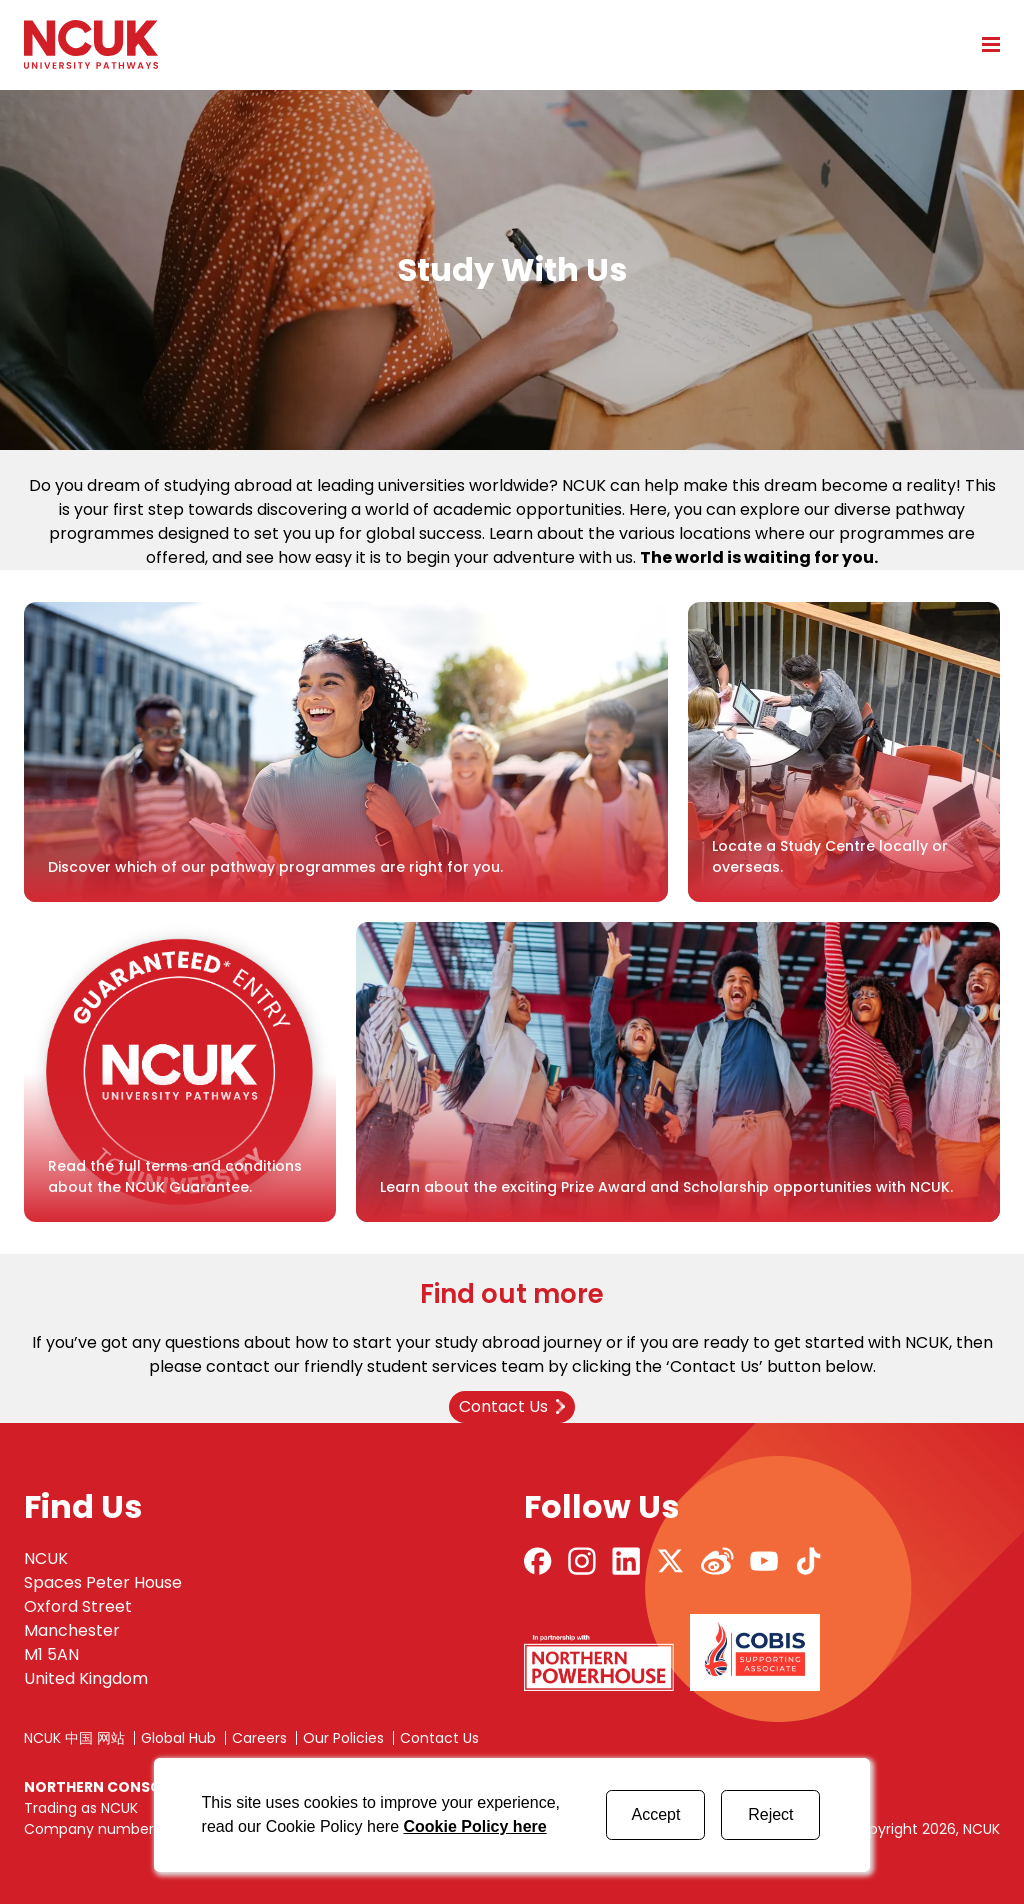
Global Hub (178, 1738)
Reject (770, 1814)
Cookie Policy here (474, 1826)
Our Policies (343, 1738)
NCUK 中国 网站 (74, 1738)
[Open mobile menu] (984, 44)
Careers (259, 1738)
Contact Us (439, 1738)
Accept (655, 1814)
